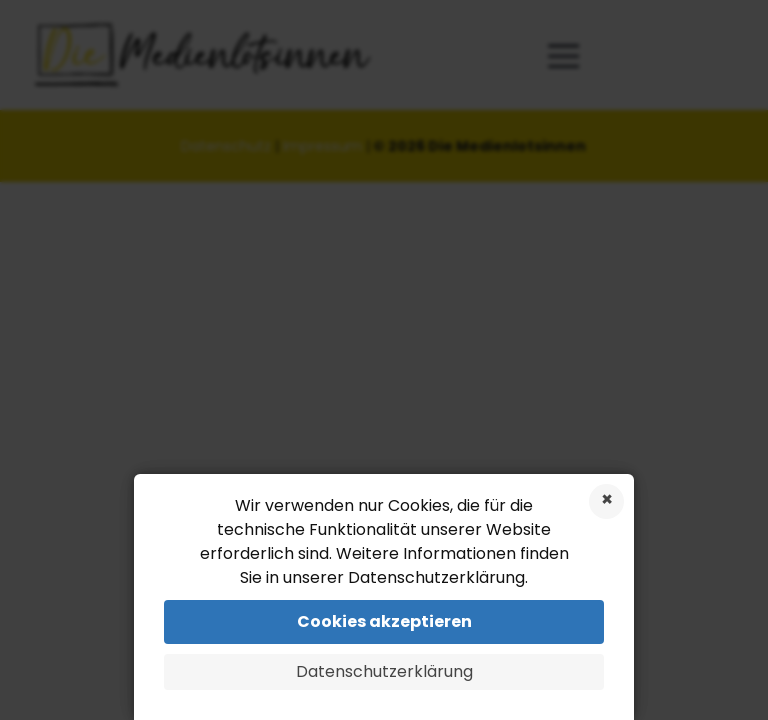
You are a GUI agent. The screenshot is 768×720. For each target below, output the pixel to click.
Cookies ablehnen (606, 501)
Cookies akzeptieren (384, 621)
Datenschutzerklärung (384, 671)
